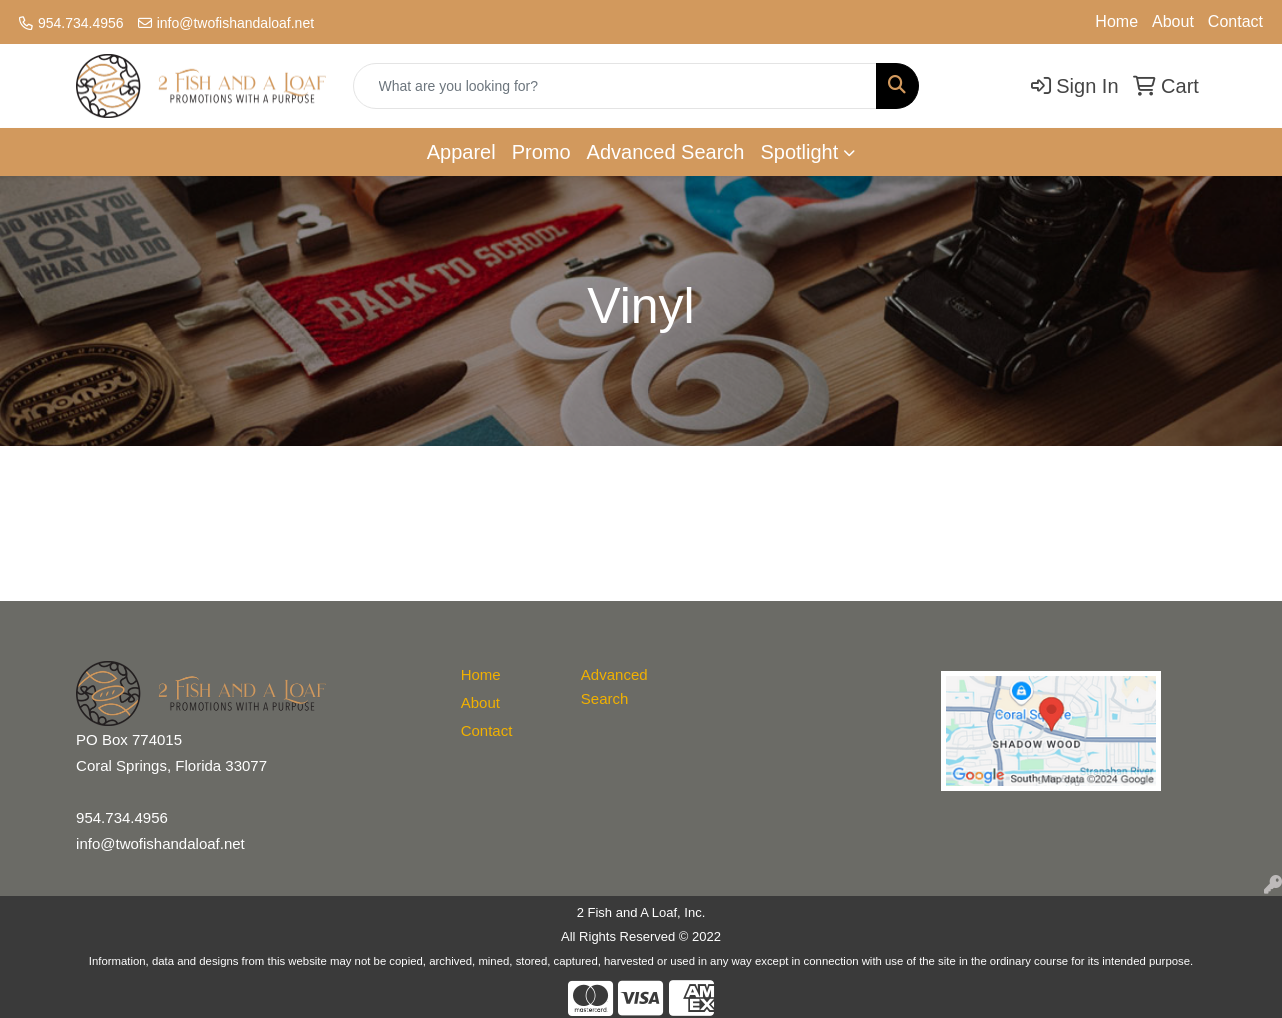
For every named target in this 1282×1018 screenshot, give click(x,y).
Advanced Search (666, 152)
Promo (541, 152)
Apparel (461, 152)
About (1173, 21)
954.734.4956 (81, 23)
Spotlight (799, 152)
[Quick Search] (615, 86)
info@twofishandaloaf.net (235, 23)
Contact (1235, 21)
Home (1116, 21)
